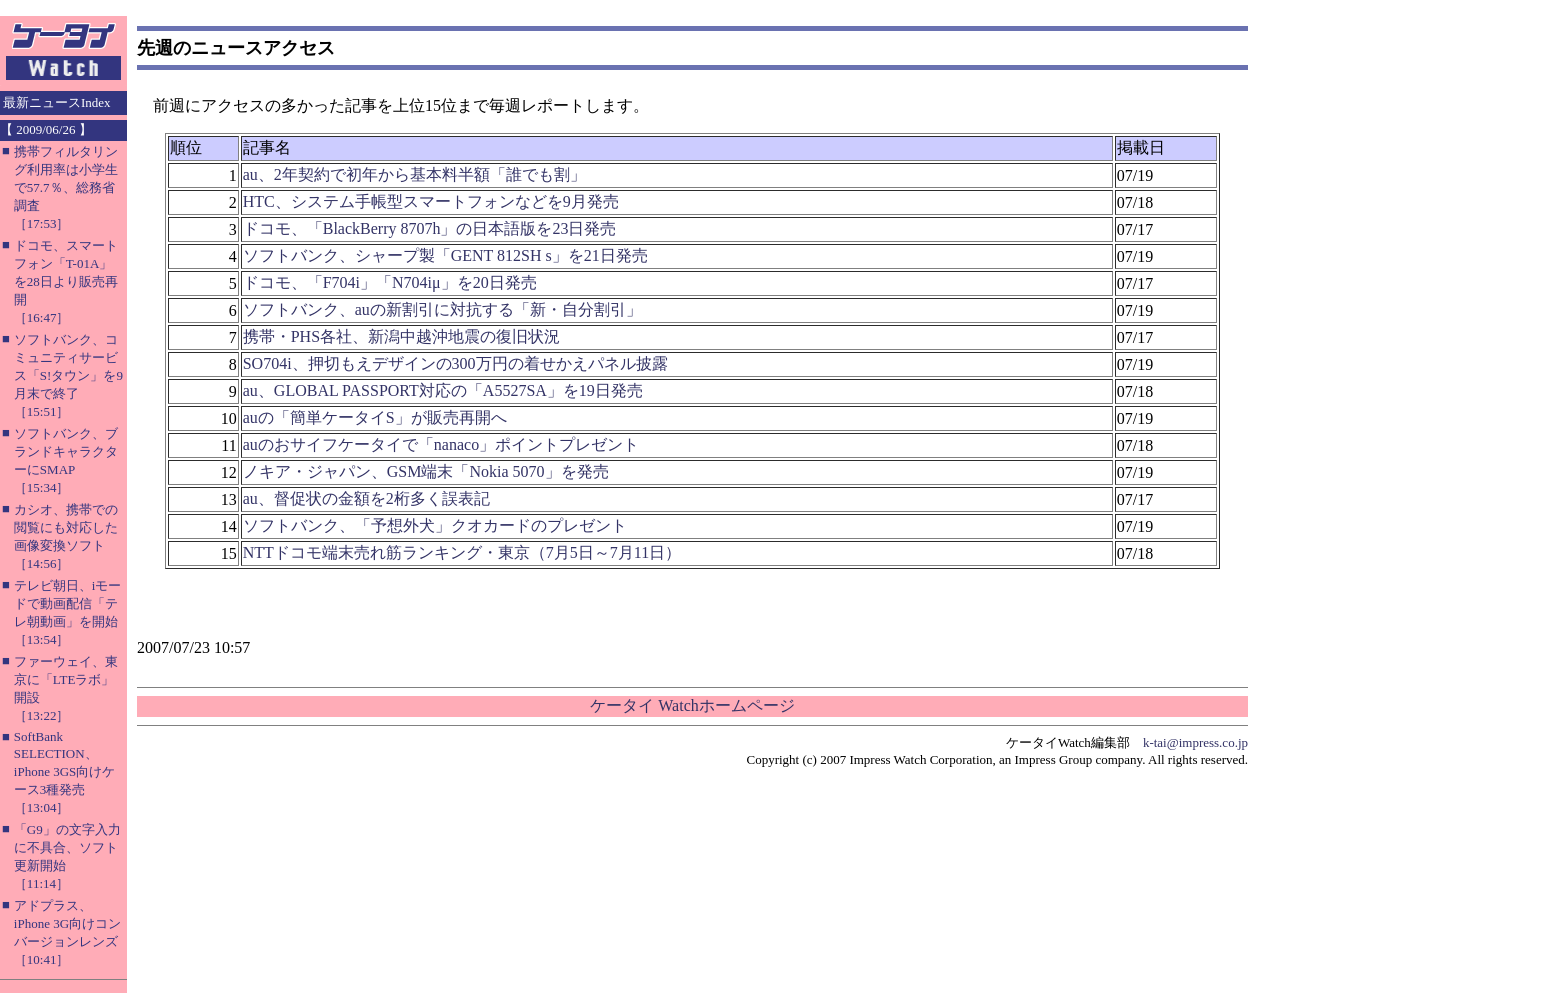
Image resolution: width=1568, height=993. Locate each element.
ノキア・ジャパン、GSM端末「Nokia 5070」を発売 (426, 471)
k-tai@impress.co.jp (1195, 742)
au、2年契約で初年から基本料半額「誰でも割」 (414, 174)
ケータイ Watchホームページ (692, 705)
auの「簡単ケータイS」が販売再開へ (375, 417)
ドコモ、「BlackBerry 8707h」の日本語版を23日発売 (430, 228)
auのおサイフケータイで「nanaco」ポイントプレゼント (441, 444)
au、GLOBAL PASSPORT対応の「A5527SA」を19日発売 (443, 390)
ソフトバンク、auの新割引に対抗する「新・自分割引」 (442, 309)
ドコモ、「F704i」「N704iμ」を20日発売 (390, 282)
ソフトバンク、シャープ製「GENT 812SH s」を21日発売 (445, 255)
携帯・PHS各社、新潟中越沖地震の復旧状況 (401, 336)
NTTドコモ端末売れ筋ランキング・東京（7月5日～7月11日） (462, 552)
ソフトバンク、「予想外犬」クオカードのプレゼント (435, 525)
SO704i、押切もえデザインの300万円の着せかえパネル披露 (455, 363)
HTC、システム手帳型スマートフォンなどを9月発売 (431, 201)
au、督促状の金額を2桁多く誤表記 (366, 498)
